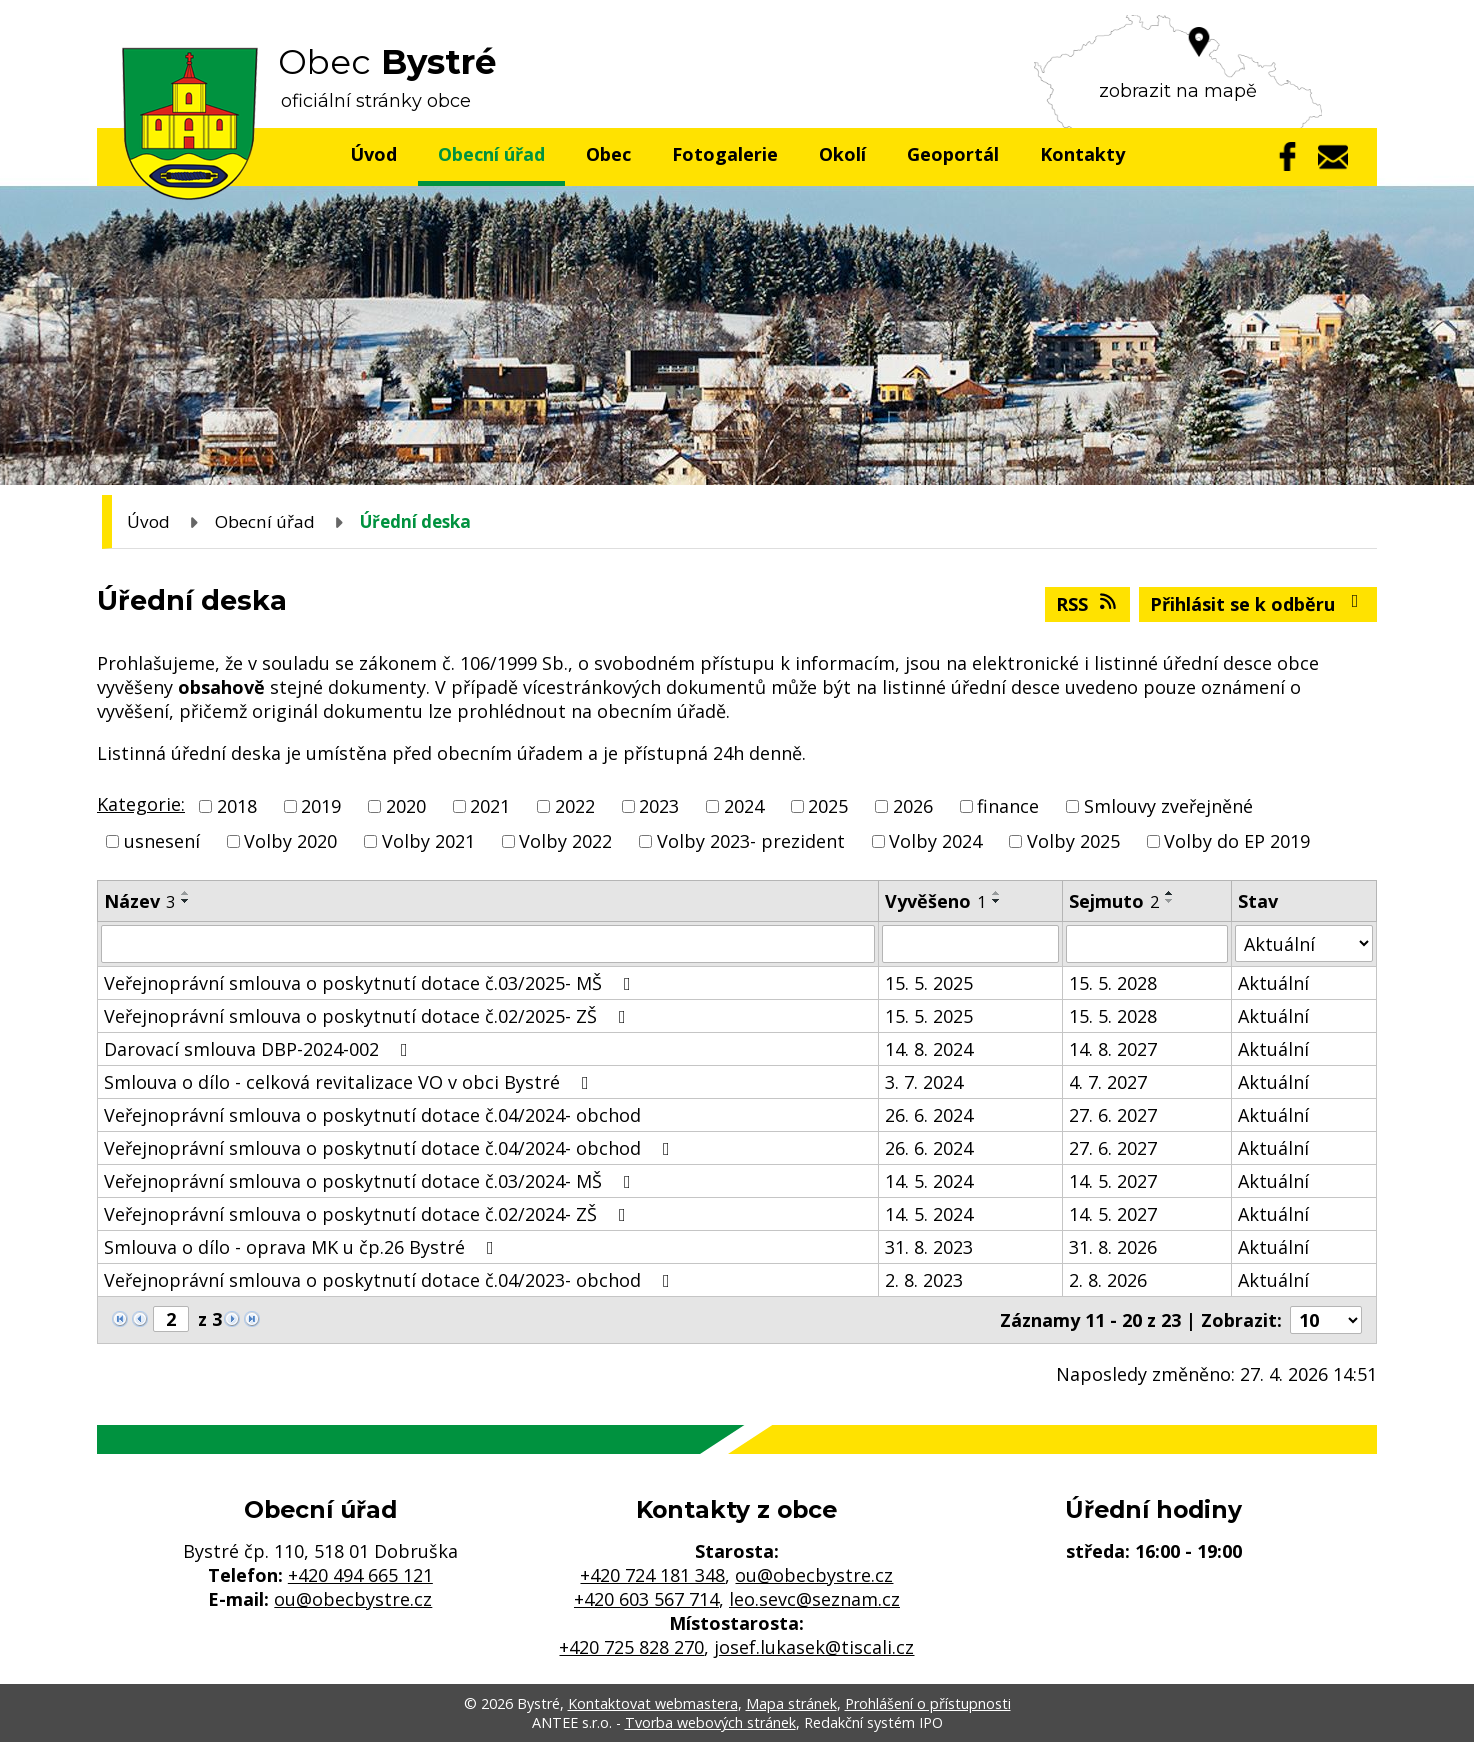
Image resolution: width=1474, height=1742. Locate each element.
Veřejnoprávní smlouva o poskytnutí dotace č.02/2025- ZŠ (369, 1016)
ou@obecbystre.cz (353, 1599)
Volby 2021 (428, 841)
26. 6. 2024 (929, 1115)
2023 (659, 806)
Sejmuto (1114, 901)
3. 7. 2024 (924, 1082)
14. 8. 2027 (1113, 1049)
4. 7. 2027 (1108, 1082)
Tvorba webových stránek (710, 1722)
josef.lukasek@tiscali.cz (814, 1647)
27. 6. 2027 (1113, 1115)
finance (1008, 806)
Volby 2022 (565, 841)
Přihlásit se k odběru (1258, 604)
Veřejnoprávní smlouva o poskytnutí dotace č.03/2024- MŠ (371, 1181)
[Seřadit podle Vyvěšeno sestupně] (997, 901)
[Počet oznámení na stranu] (1326, 1320)
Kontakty (1082, 154)
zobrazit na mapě (1178, 91)
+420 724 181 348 (652, 1575)
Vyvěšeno (935, 901)
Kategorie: (141, 804)
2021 (490, 806)
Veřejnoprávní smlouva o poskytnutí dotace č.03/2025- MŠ (371, 983)
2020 (406, 806)
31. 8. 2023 (929, 1247)
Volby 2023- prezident (751, 841)
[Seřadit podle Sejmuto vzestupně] (1170, 893)
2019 (321, 806)
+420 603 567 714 (646, 1599)
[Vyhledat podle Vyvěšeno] (970, 944)
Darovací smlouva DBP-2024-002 (260, 1049)
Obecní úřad (491, 154)
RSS (1088, 604)
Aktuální (1273, 983)
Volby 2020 (290, 841)
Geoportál (953, 154)
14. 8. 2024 (929, 1049)
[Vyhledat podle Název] (488, 944)
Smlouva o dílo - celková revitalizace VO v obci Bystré (350, 1082)
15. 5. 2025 (929, 983)
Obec (608, 154)
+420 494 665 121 (360, 1575)
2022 (575, 806)
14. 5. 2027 (1113, 1181)
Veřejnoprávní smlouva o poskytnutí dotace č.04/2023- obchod (391, 1280)
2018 (237, 806)
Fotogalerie (725, 154)
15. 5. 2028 (1113, 983)
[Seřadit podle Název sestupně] (186, 901)
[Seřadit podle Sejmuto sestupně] (1170, 901)
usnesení (162, 841)
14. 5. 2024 (929, 1181)
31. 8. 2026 (1113, 1247)
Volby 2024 (935, 841)
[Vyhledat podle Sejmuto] (1147, 944)
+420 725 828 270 (631, 1647)
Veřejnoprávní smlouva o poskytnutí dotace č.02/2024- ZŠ (369, 1214)
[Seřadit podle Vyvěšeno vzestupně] (997, 893)
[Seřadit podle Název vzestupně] (186, 893)
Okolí (842, 154)
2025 (828, 806)
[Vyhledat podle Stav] (1304, 943)
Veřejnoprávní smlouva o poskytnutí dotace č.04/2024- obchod (372, 1115)
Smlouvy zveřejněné (1168, 806)
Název (139, 901)
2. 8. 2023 (924, 1280)
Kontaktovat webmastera (653, 1703)
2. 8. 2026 (1108, 1280)
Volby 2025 (1073, 841)
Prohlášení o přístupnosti (928, 1703)
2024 (744, 806)
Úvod (373, 154)
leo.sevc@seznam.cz (814, 1599)
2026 (913, 806)
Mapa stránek (791, 1703)
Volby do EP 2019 (1237, 841)
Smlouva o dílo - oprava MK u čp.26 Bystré (303, 1247)
